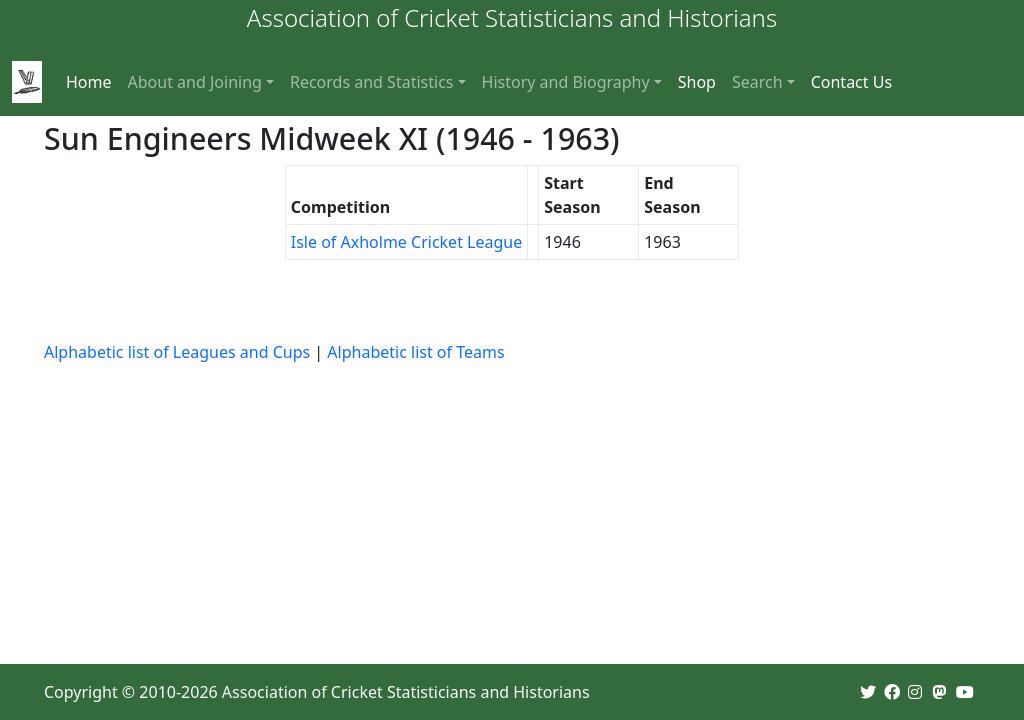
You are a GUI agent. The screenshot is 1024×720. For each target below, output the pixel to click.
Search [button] (757, 82)
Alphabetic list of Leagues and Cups (177, 352)
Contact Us (851, 82)
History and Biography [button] (566, 82)
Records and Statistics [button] (372, 82)
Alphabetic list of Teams (415, 352)
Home (89, 82)
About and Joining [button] (195, 82)
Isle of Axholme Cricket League (406, 242)
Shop (697, 82)
